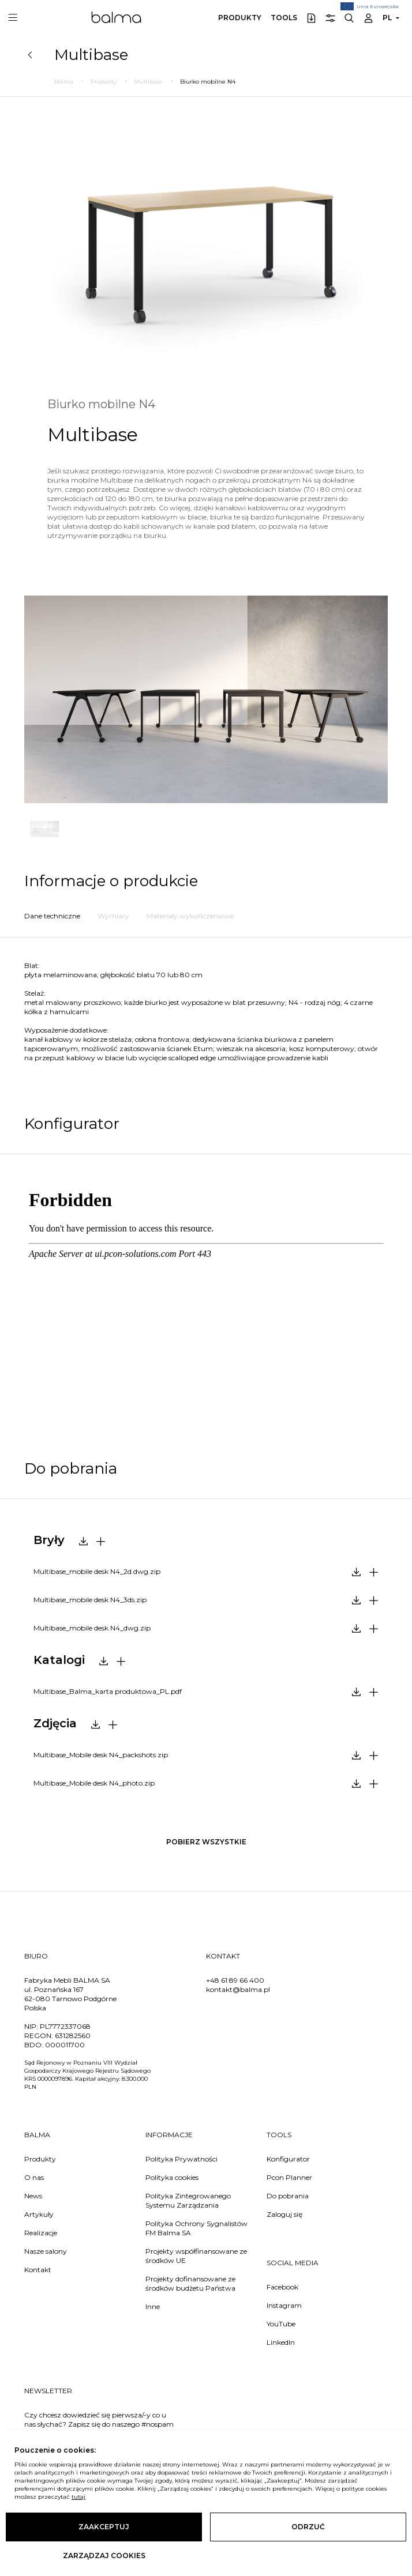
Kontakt (37, 2269)
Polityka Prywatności (181, 2159)
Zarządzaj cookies (104, 2555)
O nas (34, 2177)
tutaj (78, 2496)
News (33, 2195)
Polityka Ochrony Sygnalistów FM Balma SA (196, 2228)
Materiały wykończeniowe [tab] (190, 916)
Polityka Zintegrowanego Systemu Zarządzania (188, 2200)
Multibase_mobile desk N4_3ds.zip (90, 1599)
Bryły (49, 1540)
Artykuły (39, 2214)
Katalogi (59, 1660)
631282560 (73, 2035)
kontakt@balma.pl (238, 1989)
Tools (284, 17)
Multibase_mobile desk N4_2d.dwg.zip (96, 1571)
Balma (116, 17)
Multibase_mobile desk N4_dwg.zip (92, 1628)
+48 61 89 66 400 (235, 1980)
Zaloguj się (284, 2214)
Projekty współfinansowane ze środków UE (196, 2256)
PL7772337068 (65, 2026)
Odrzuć (308, 2526)
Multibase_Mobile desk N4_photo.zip (94, 1783)
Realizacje (40, 2232)
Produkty (239, 17)
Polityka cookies (171, 2177)
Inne (152, 2306)
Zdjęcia (55, 1723)
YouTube (281, 2323)
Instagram (284, 2305)
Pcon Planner (289, 2177)
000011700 (65, 2044)
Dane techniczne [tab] (52, 916)
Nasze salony (45, 2251)
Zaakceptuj (103, 2526)
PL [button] (387, 17)
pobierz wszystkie (206, 1841)
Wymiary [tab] (113, 916)
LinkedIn (281, 2342)
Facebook (282, 2287)
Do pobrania (288, 2195)
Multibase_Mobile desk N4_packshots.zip (100, 1754)
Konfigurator (288, 2159)
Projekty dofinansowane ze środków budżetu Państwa (190, 2283)
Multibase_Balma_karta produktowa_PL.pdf (107, 1691)
